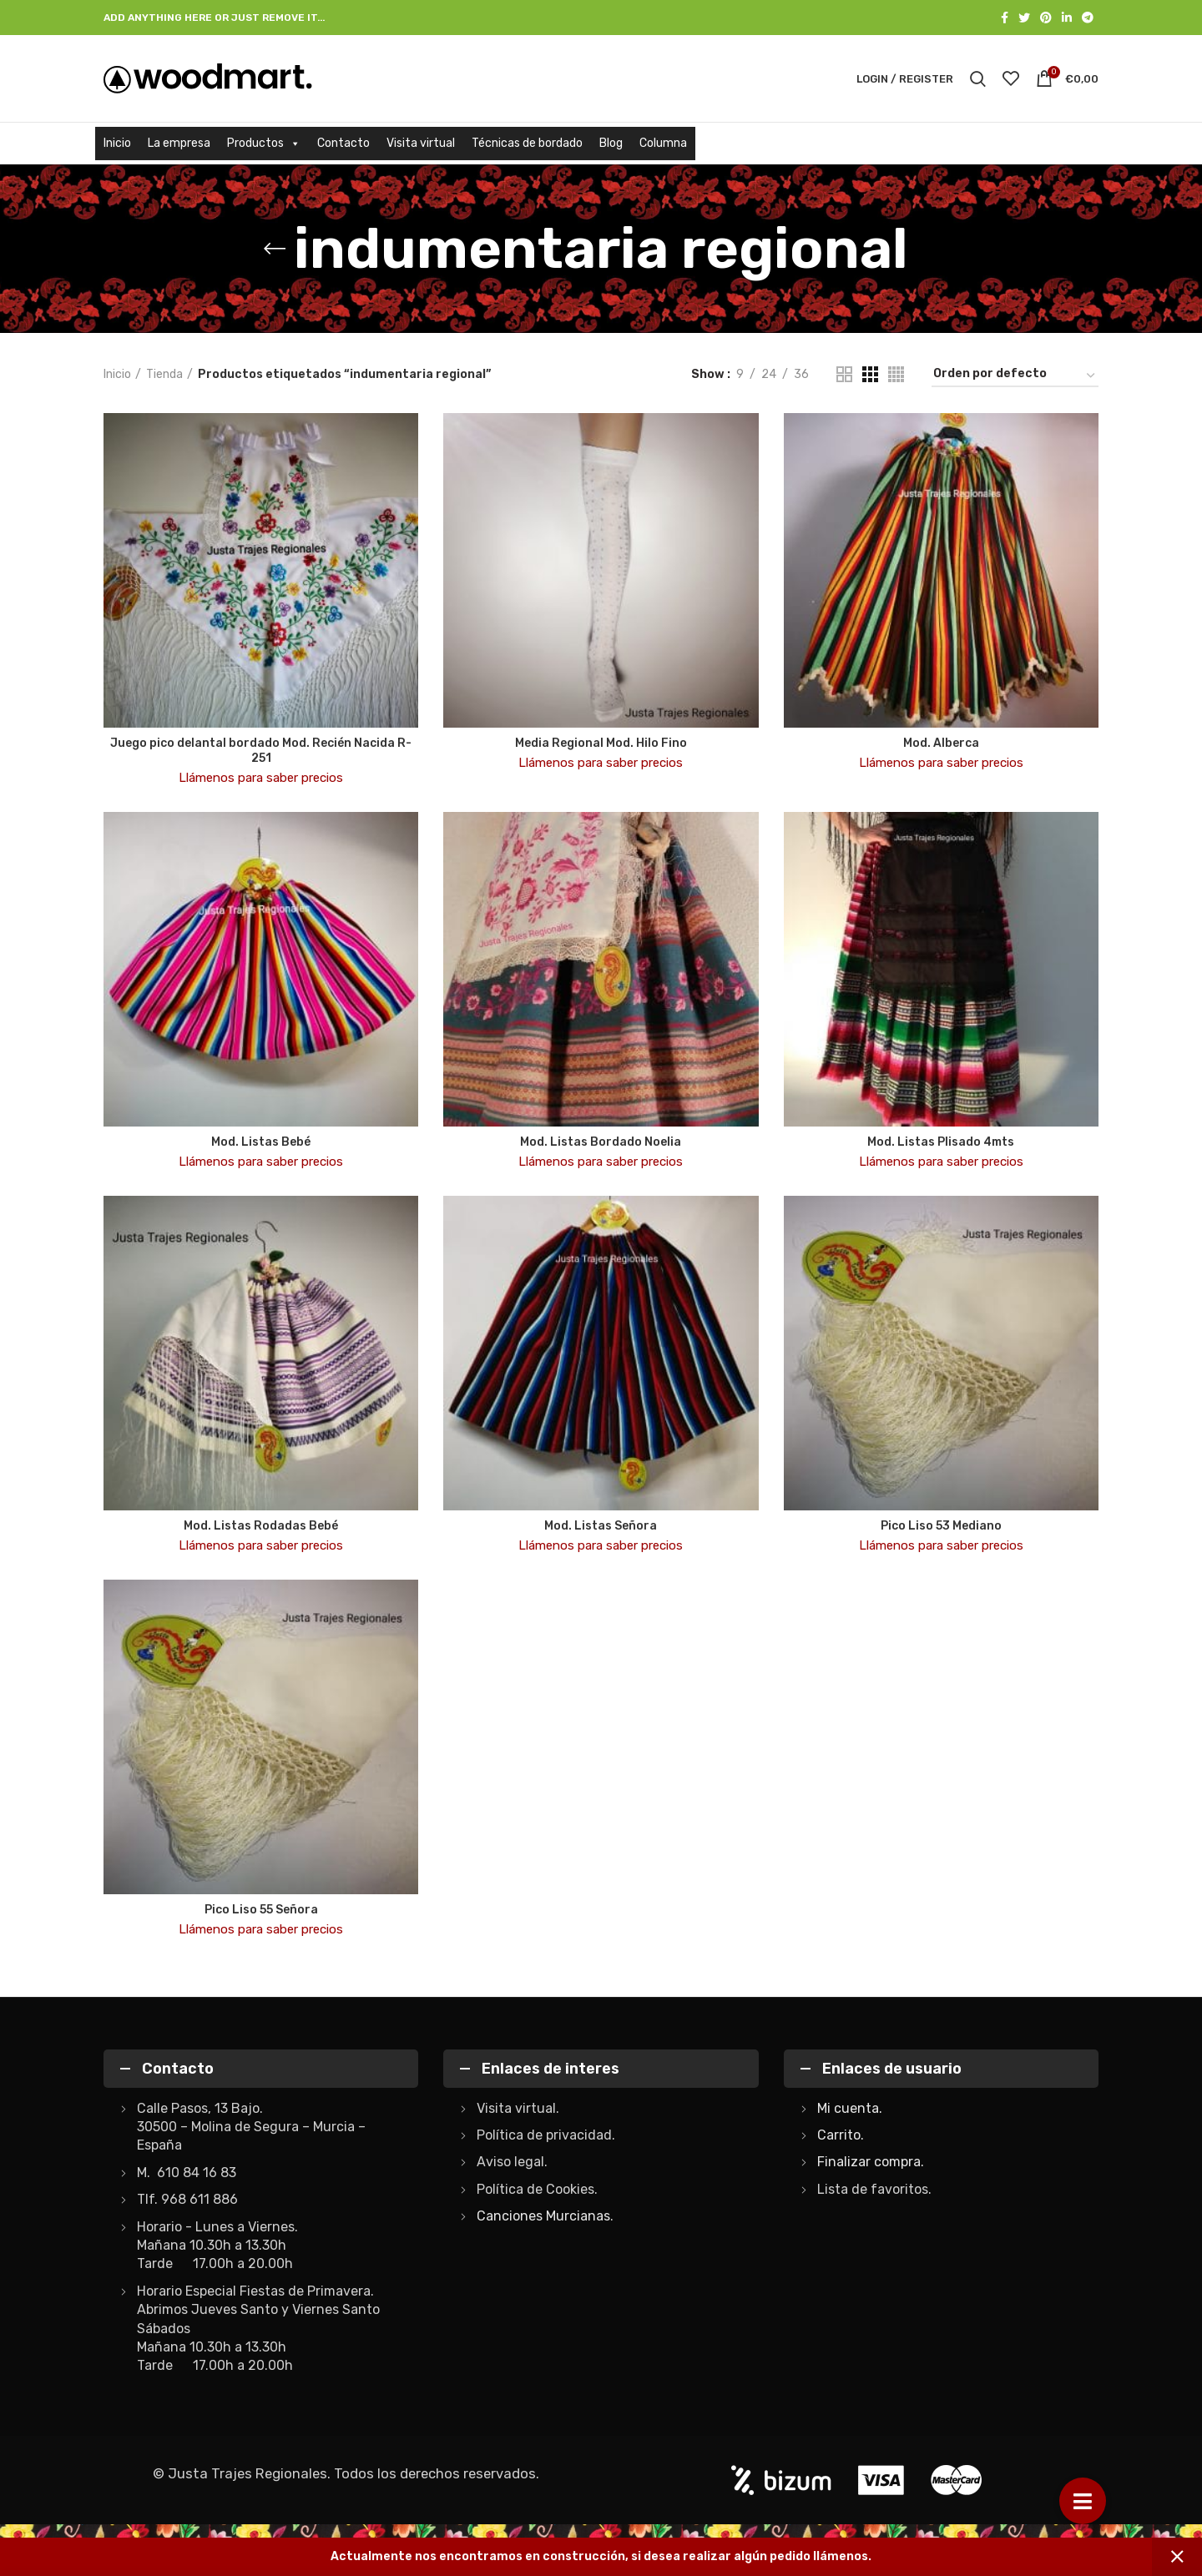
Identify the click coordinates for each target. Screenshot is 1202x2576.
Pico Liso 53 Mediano (941, 1526)
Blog (611, 143)
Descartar (1177, 2557)
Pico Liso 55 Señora (261, 1910)
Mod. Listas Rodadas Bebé (261, 1526)
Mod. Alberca (941, 743)
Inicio (117, 143)
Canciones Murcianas (543, 2216)
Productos (263, 143)
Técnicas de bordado (527, 143)
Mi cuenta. (849, 2108)
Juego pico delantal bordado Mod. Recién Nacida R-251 (261, 750)
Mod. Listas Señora (600, 1526)
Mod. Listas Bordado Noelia (600, 1142)
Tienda (164, 374)
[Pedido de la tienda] (1015, 376)
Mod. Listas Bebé (261, 1142)
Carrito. (840, 2135)
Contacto (343, 143)
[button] (1082, 2501)
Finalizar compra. (870, 2162)
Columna (663, 143)
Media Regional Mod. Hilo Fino (601, 743)
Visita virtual (420, 143)
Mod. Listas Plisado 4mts (940, 1142)
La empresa (179, 143)
